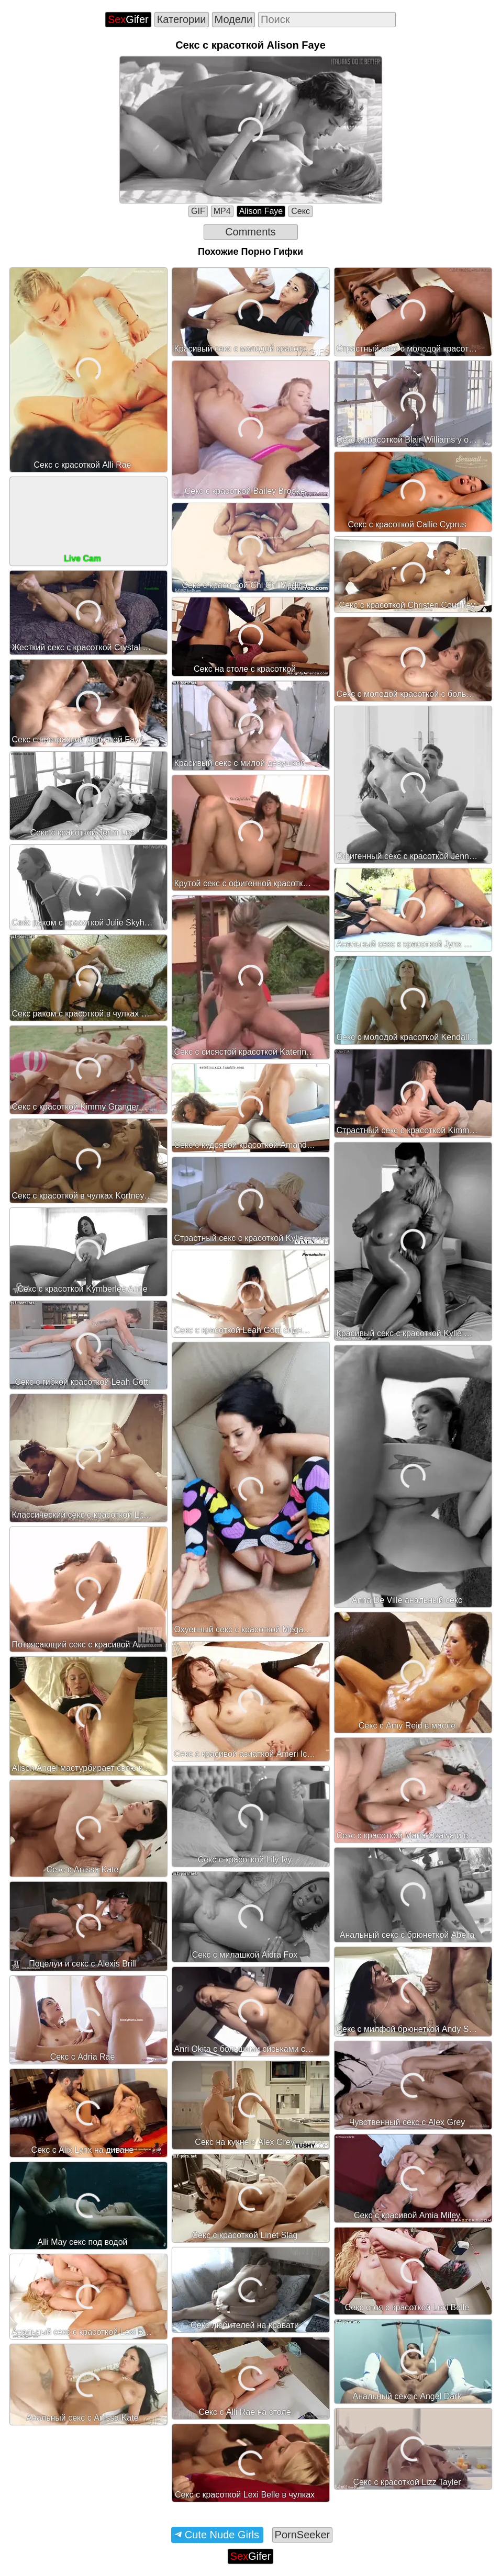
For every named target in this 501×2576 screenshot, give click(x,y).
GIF (198, 211)
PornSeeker (302, 2534)
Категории (181, 19)
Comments (250, 232)
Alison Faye (261, 211)
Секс (300, 211)
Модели (234, 19)
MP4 (222, 211)
